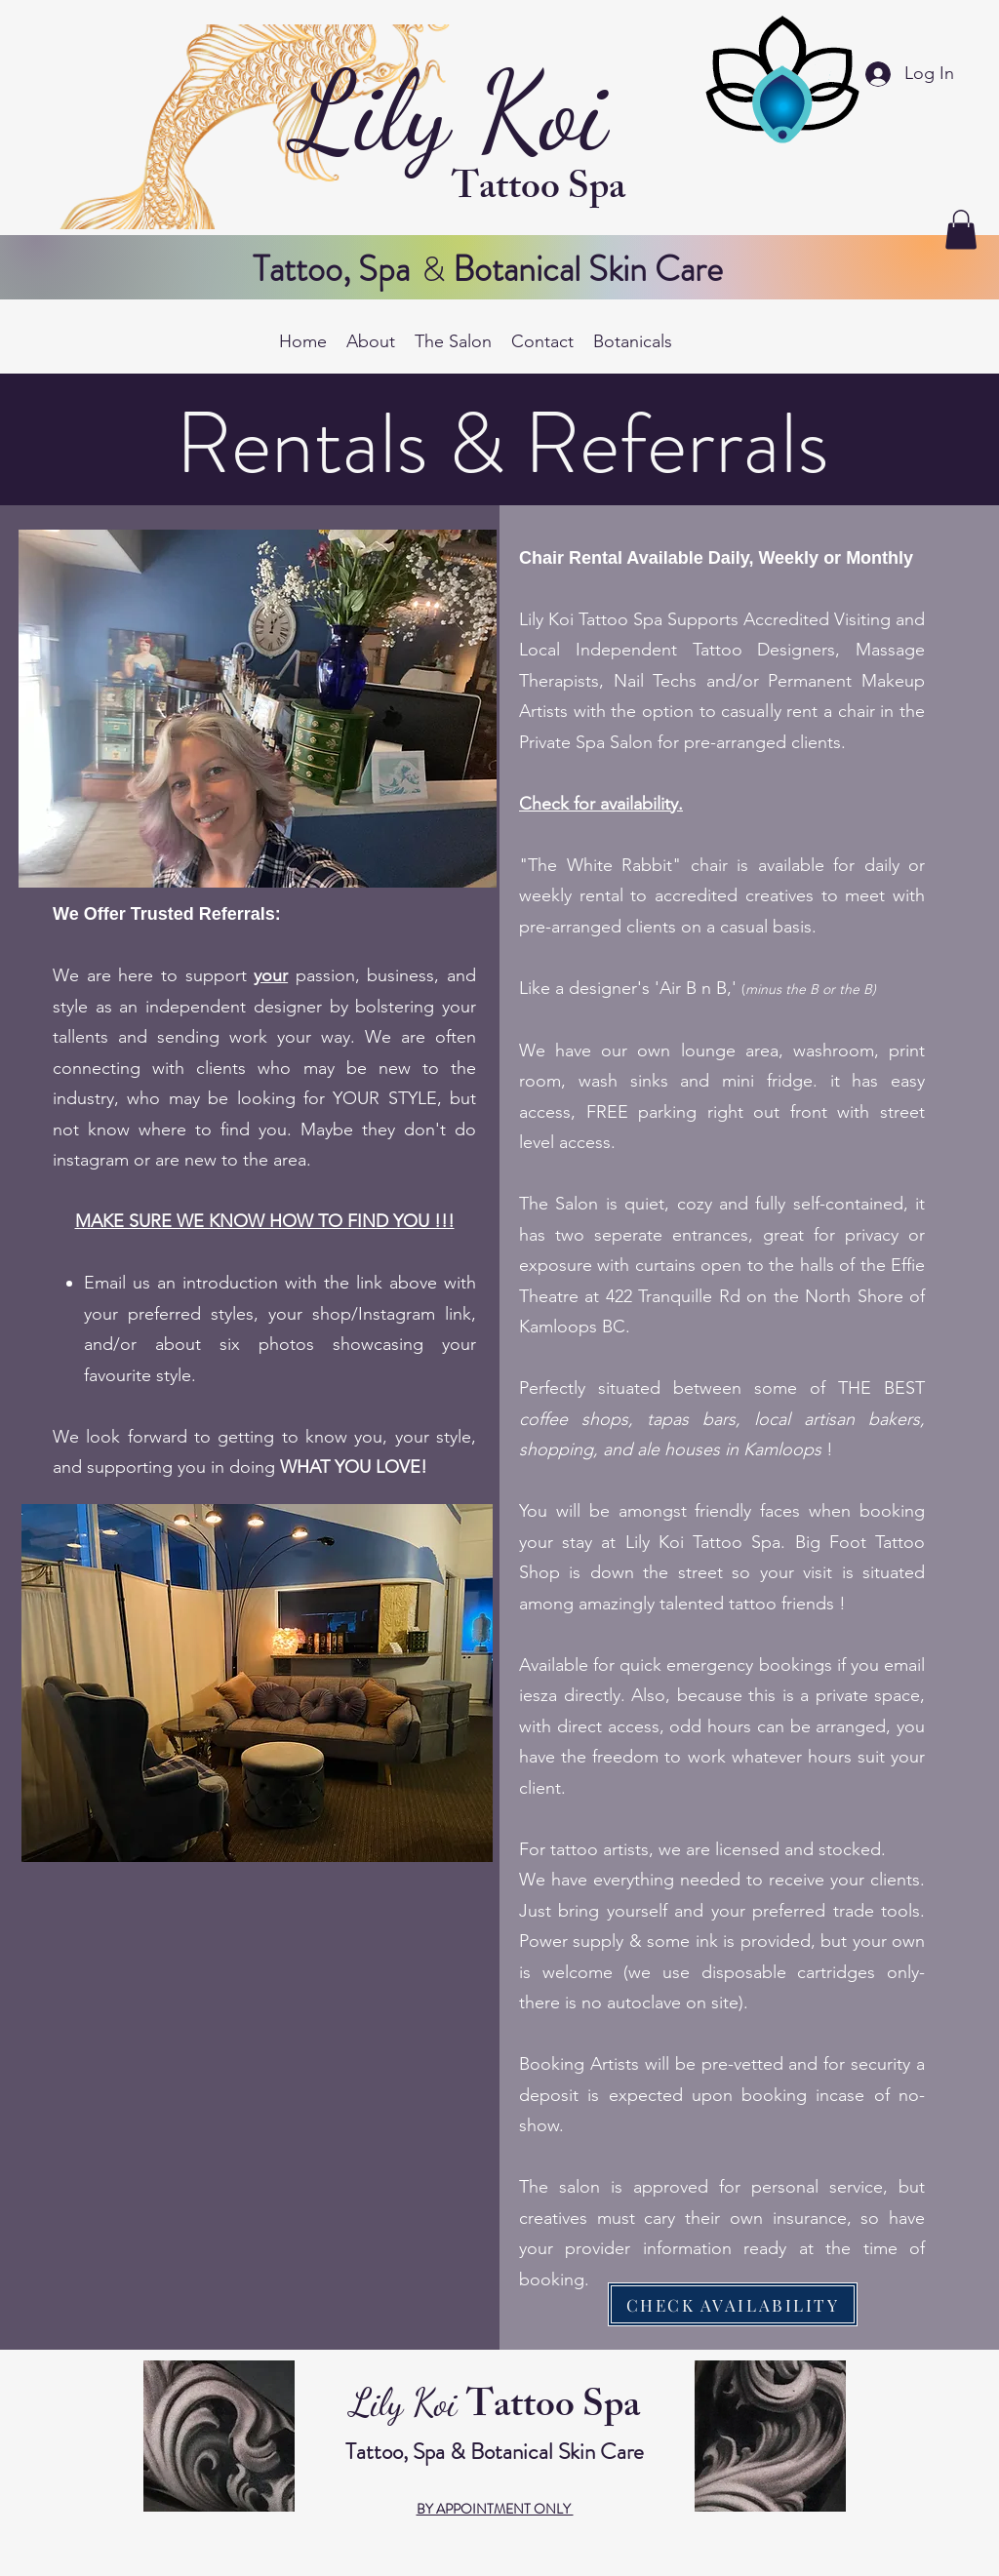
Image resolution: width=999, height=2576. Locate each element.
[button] (961, 230)
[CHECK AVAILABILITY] (733, 2304)
